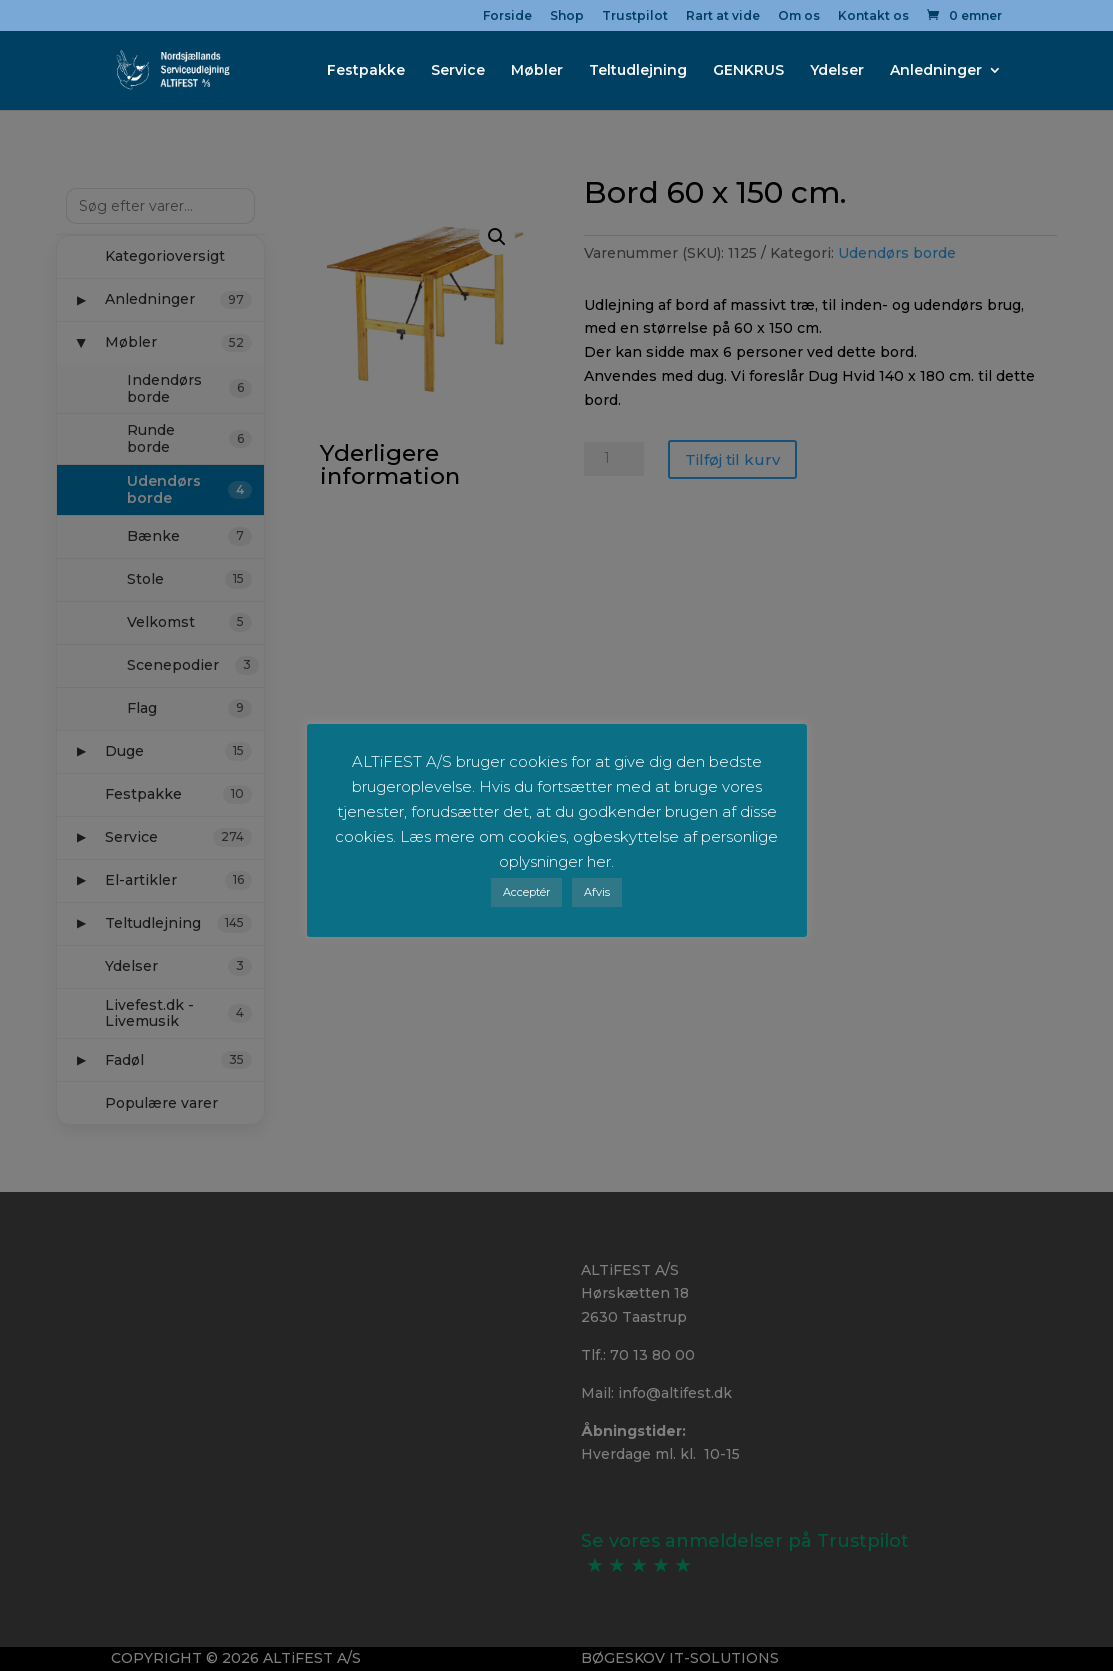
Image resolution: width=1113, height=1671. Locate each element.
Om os (799, 16)
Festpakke (366, 71)
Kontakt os (873, 16)
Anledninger (936, 71)
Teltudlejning (638, 71)
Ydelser (837, 71)
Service (458, 71)
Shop (567, 16)
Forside (507, 16)
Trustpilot (635, 16)
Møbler (537, 71)
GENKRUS (748, 71)
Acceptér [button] (526, 892)
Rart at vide (723, 16)
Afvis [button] (597, 892)
